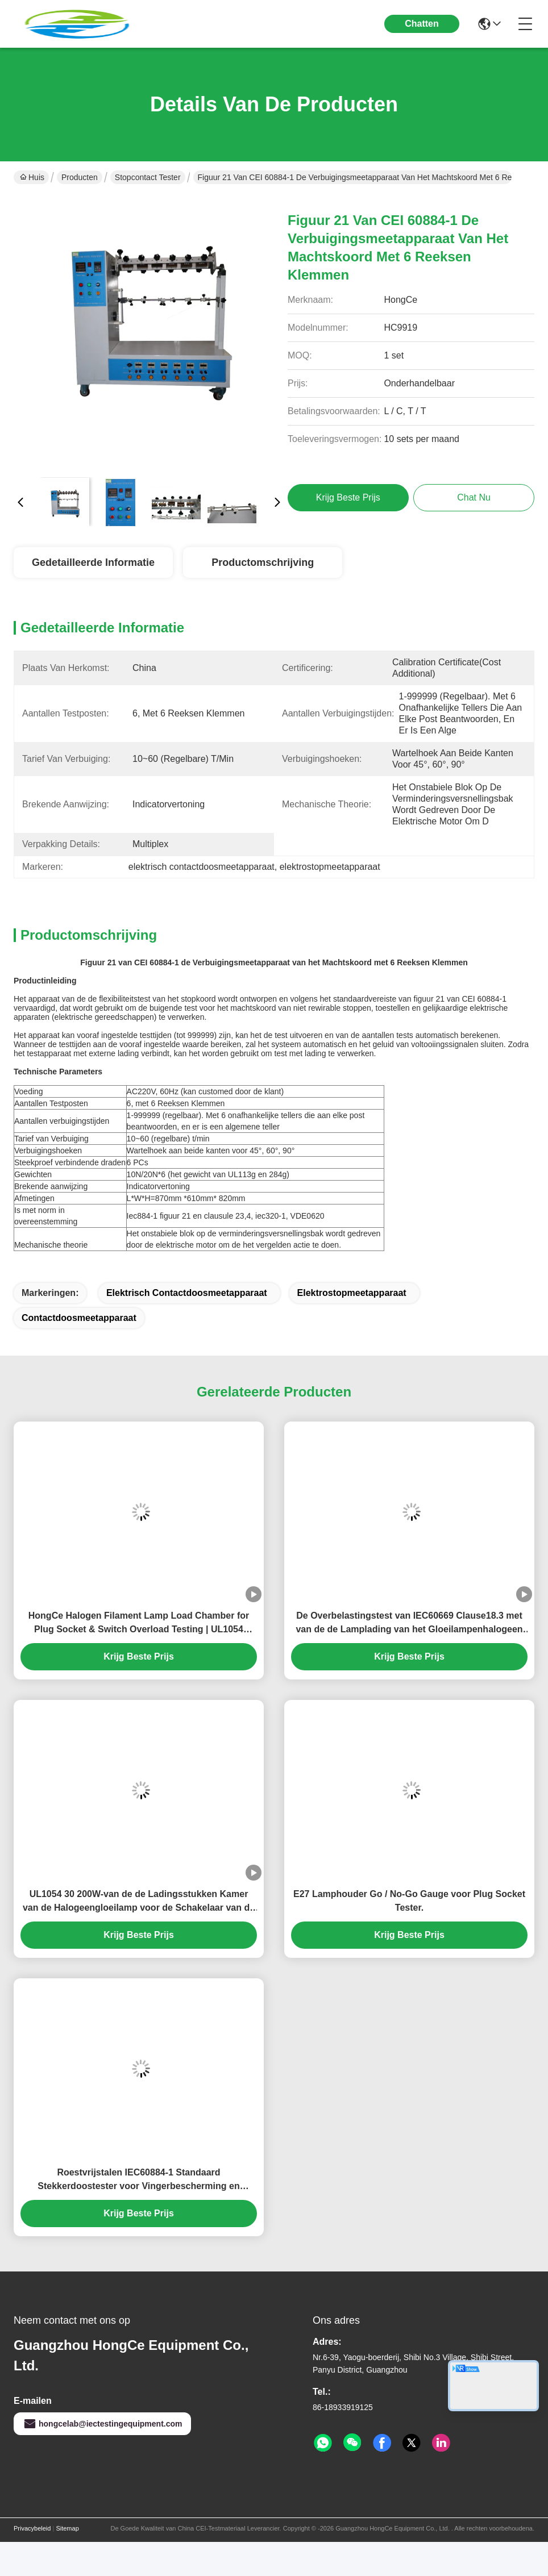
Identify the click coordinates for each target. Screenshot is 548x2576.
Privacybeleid (32, 2528)
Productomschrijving (262, 562)
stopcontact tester (148, 177)
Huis (32, 177)
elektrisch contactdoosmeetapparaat (186, 1293)
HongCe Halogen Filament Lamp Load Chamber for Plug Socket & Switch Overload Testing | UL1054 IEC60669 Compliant (138, 1623)
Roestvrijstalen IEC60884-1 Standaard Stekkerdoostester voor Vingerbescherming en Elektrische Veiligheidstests (138, 2180)
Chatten (422, 23)
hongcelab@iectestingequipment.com (102, 2423)
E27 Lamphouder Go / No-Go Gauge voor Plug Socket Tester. (409, 1900)
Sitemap (67, 2528)
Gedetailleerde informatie (93, 562)
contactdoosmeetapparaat (79, 1318)
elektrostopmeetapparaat (351, 1293)
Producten (79, 177)
